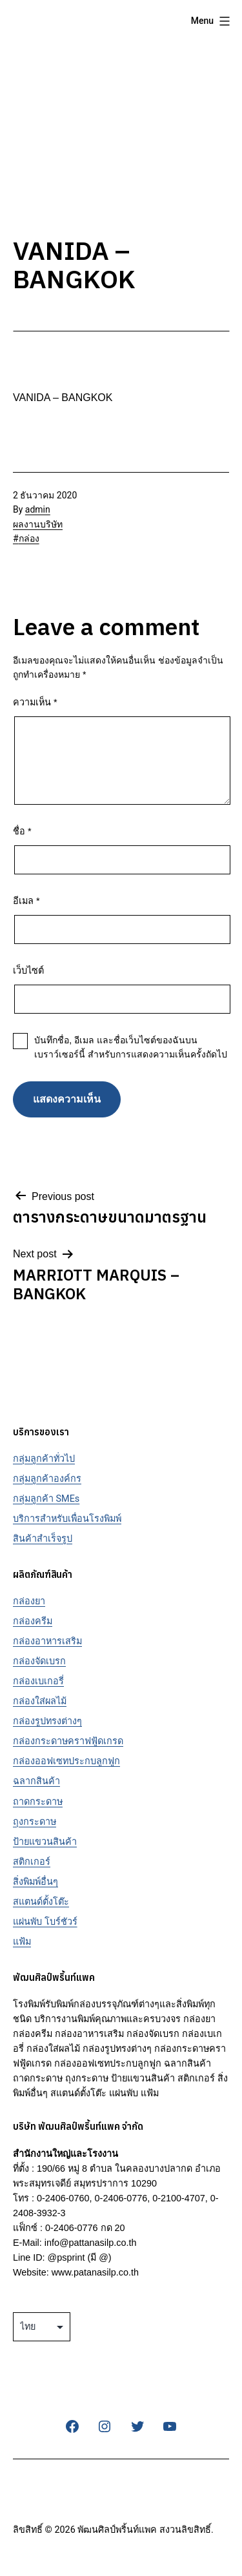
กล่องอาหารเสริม (47, 1641)
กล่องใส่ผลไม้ (39, 1701)
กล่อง (29, 538)
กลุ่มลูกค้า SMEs (46, 1498)
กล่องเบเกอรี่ (38, 1681)
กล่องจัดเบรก (39, 1661)
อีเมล (26, 901)
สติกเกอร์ (31, 1861)
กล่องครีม (32, 1621)
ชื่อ (22, 831)
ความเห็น (35, 702)
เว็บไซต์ (28, 970)
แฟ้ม (22, 1941)
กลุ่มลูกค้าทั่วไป (44, 1458)
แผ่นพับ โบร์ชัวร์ (45, 1921)
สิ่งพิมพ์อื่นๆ (35, 1881)
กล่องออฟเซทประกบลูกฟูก (66, 1761)
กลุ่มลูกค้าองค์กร (47, 1478)
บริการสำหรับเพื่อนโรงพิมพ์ (67, 1518)
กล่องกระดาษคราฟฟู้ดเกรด (68, 1741)
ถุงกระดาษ (34, 1821)
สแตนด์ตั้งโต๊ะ (41, 1901)
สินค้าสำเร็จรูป (42, 1538)
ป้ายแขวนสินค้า (45, 1841)
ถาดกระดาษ (38, 1801)
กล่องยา (29, 1601)
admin (37, 509)
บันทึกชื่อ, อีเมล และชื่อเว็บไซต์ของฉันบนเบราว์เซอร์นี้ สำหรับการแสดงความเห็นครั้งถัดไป (130, 1047)
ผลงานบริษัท (38, 524)
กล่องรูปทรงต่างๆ (47, 1721)
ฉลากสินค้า (36, 1781)
